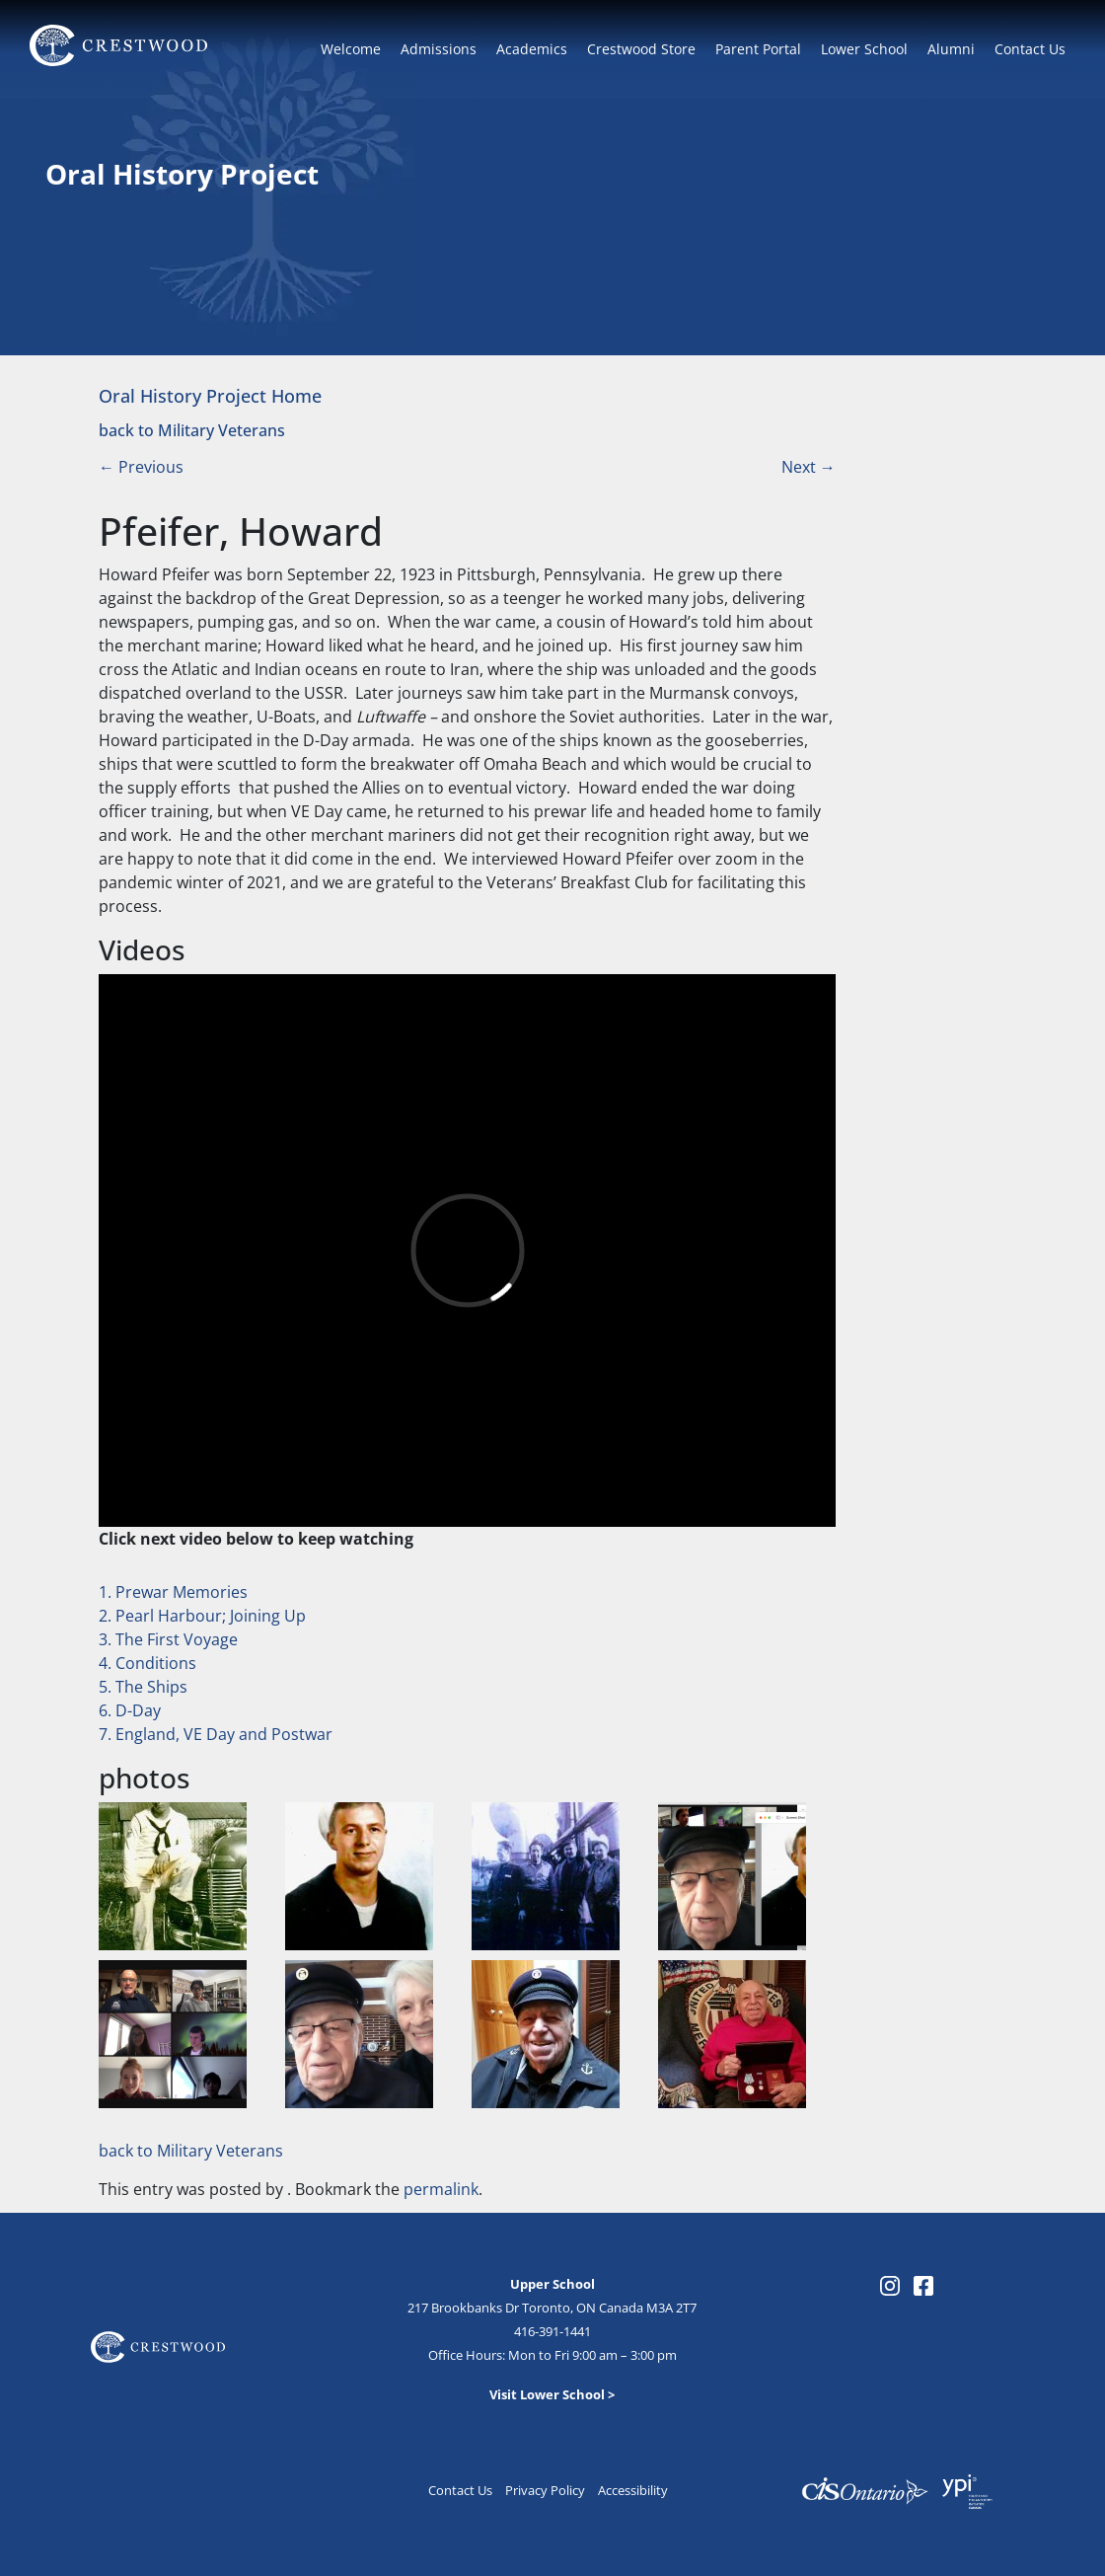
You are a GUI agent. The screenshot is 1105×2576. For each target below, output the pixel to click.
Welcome (351, 48)
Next (808, 467)
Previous (141, 467)
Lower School (864, 48)
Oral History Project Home (210, 395)
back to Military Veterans (192, 430)
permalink (441, 2189)
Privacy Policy (545, 2490)
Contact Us (1030, 48)
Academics (531, 48)
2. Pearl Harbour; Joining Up (202, 1616)
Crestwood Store (641, 48)
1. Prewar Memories (173, 1592)
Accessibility (633, 2490)
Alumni (951, 48)
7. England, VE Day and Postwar (215, 1734)
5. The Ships (143, 1687)
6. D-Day (130, 1710)
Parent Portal (758, 48)
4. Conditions (147, 1663)
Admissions (439, 48)
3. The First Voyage (168, 1639)
